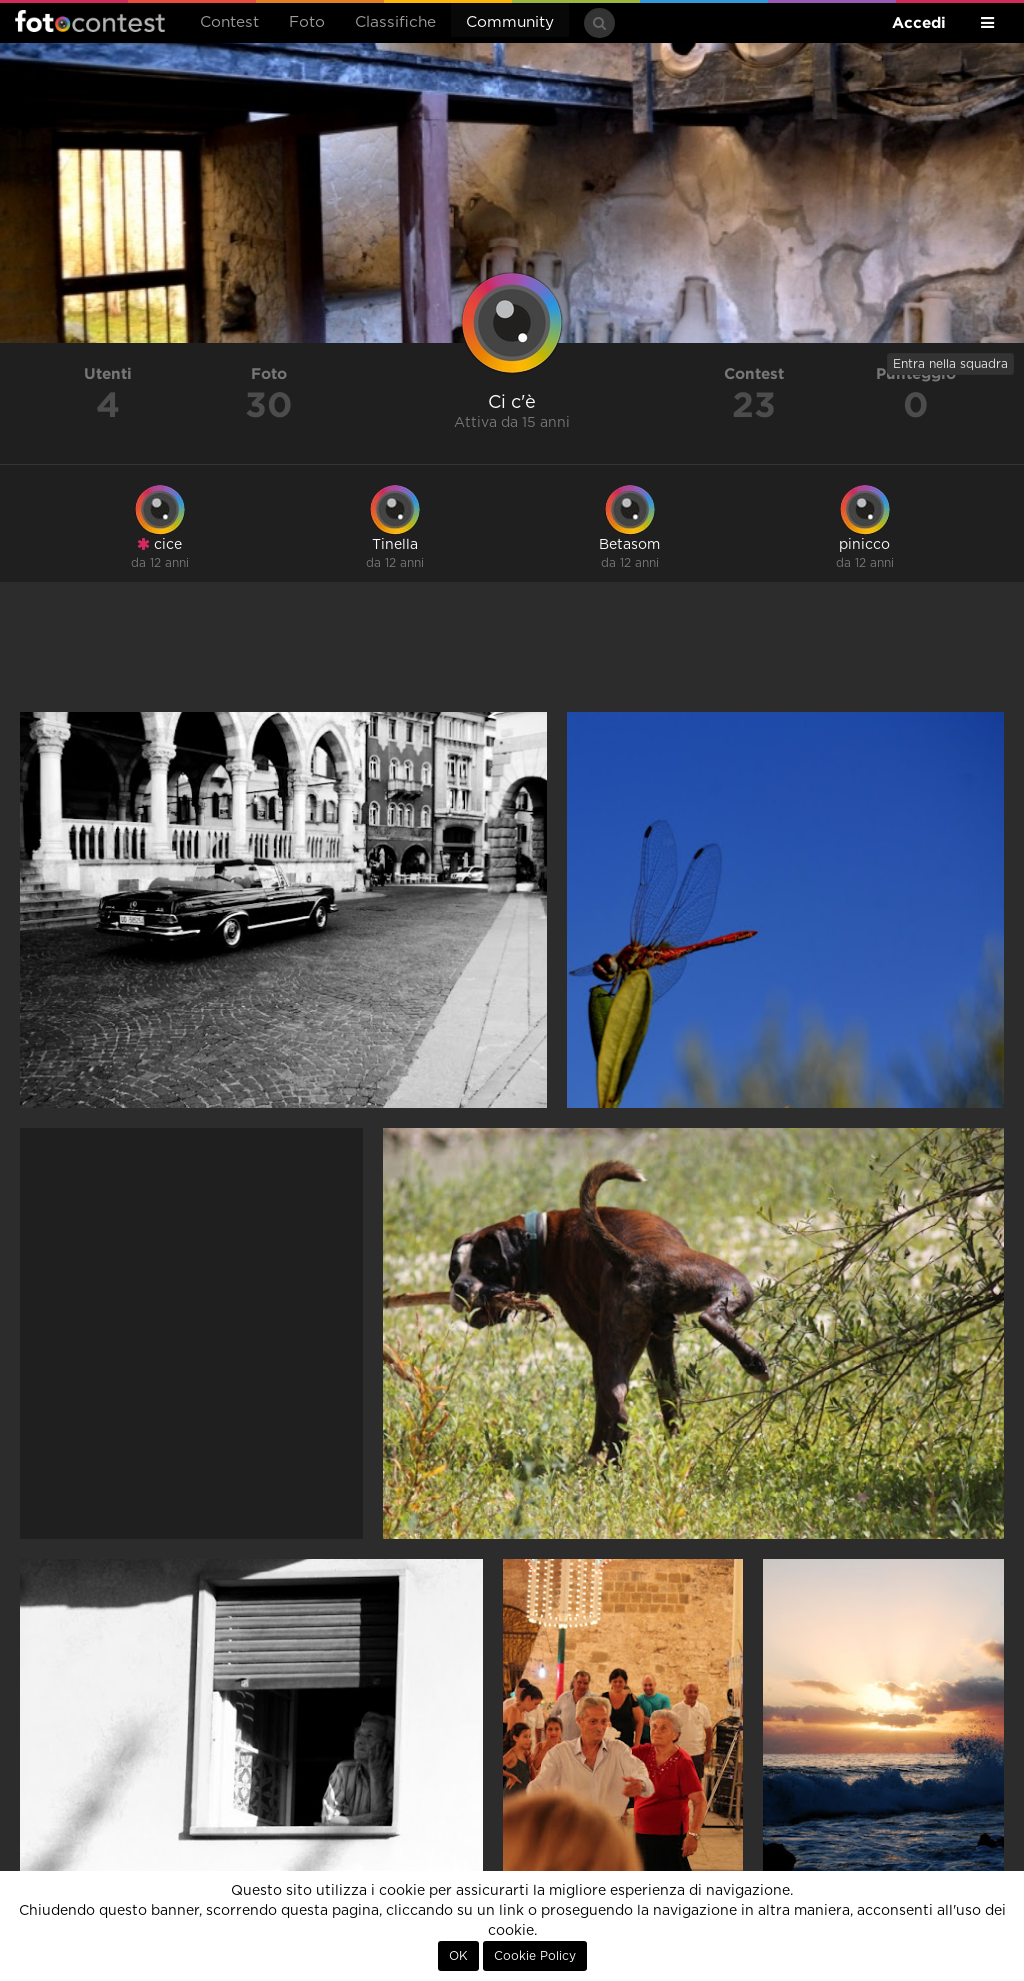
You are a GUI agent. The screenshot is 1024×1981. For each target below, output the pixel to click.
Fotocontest (90, 21)
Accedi (919, 22)
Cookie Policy (535, 1956)
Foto (307, 22)
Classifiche (395, 22)
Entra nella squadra (950, 364)
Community (510, 22)
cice (159, 544)
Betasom (629, 545)
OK (458, 1956)
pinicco (864, 545)
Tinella (395, 545)
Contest (229, 22)
